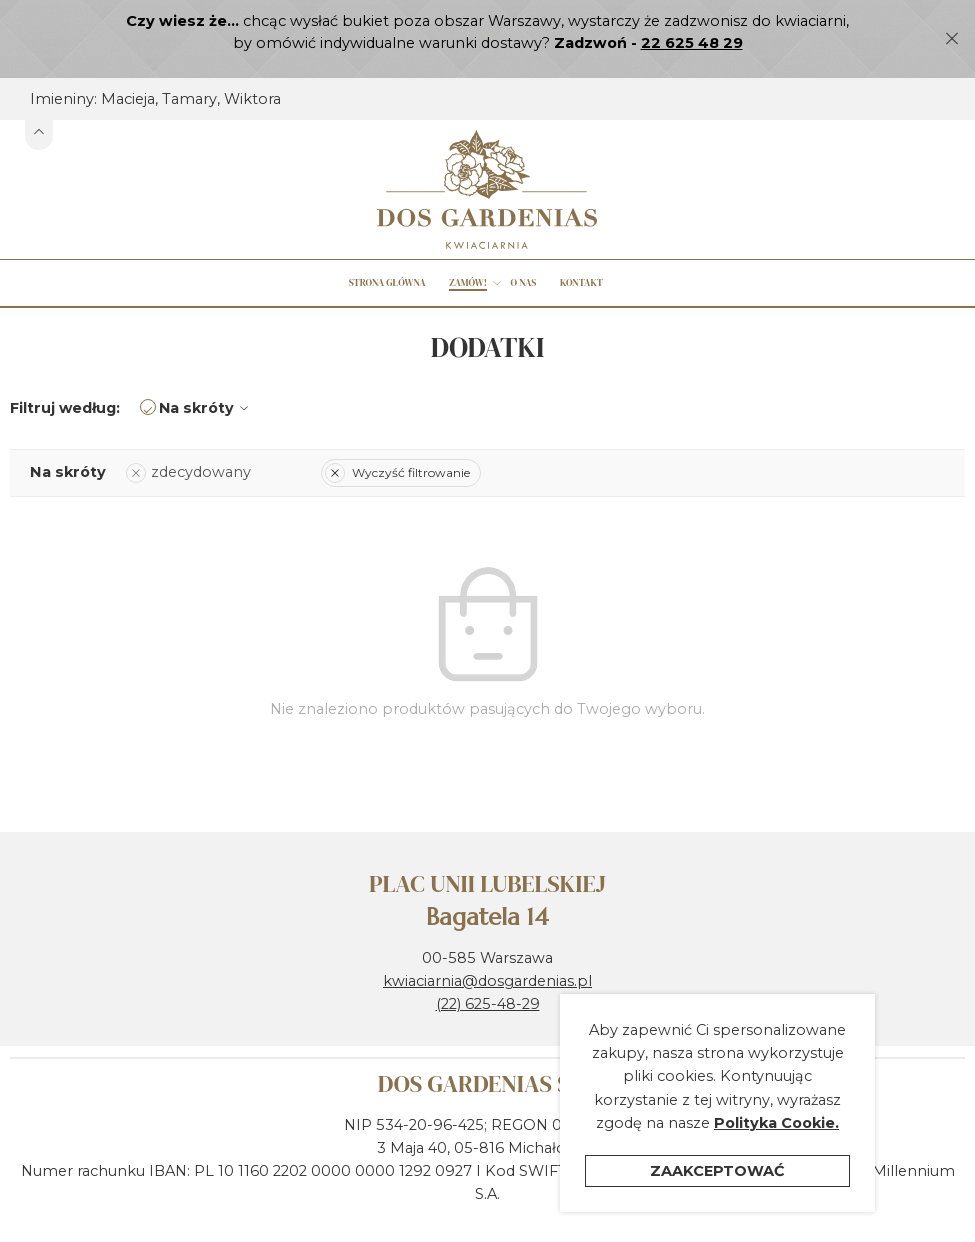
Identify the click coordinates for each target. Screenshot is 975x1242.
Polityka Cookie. (776, 1130)
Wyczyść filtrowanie (397, 432)
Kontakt (581, 243)
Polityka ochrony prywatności (607, 1223)
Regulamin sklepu (411, 1223)
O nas (523, 243)
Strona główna (387, 243)
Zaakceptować (717, 1178)
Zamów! (468, 244)
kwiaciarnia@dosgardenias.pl (487, 941)
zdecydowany (188, 433)
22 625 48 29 (692, 43)
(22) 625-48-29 (488, 965)
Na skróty (206, 369)
